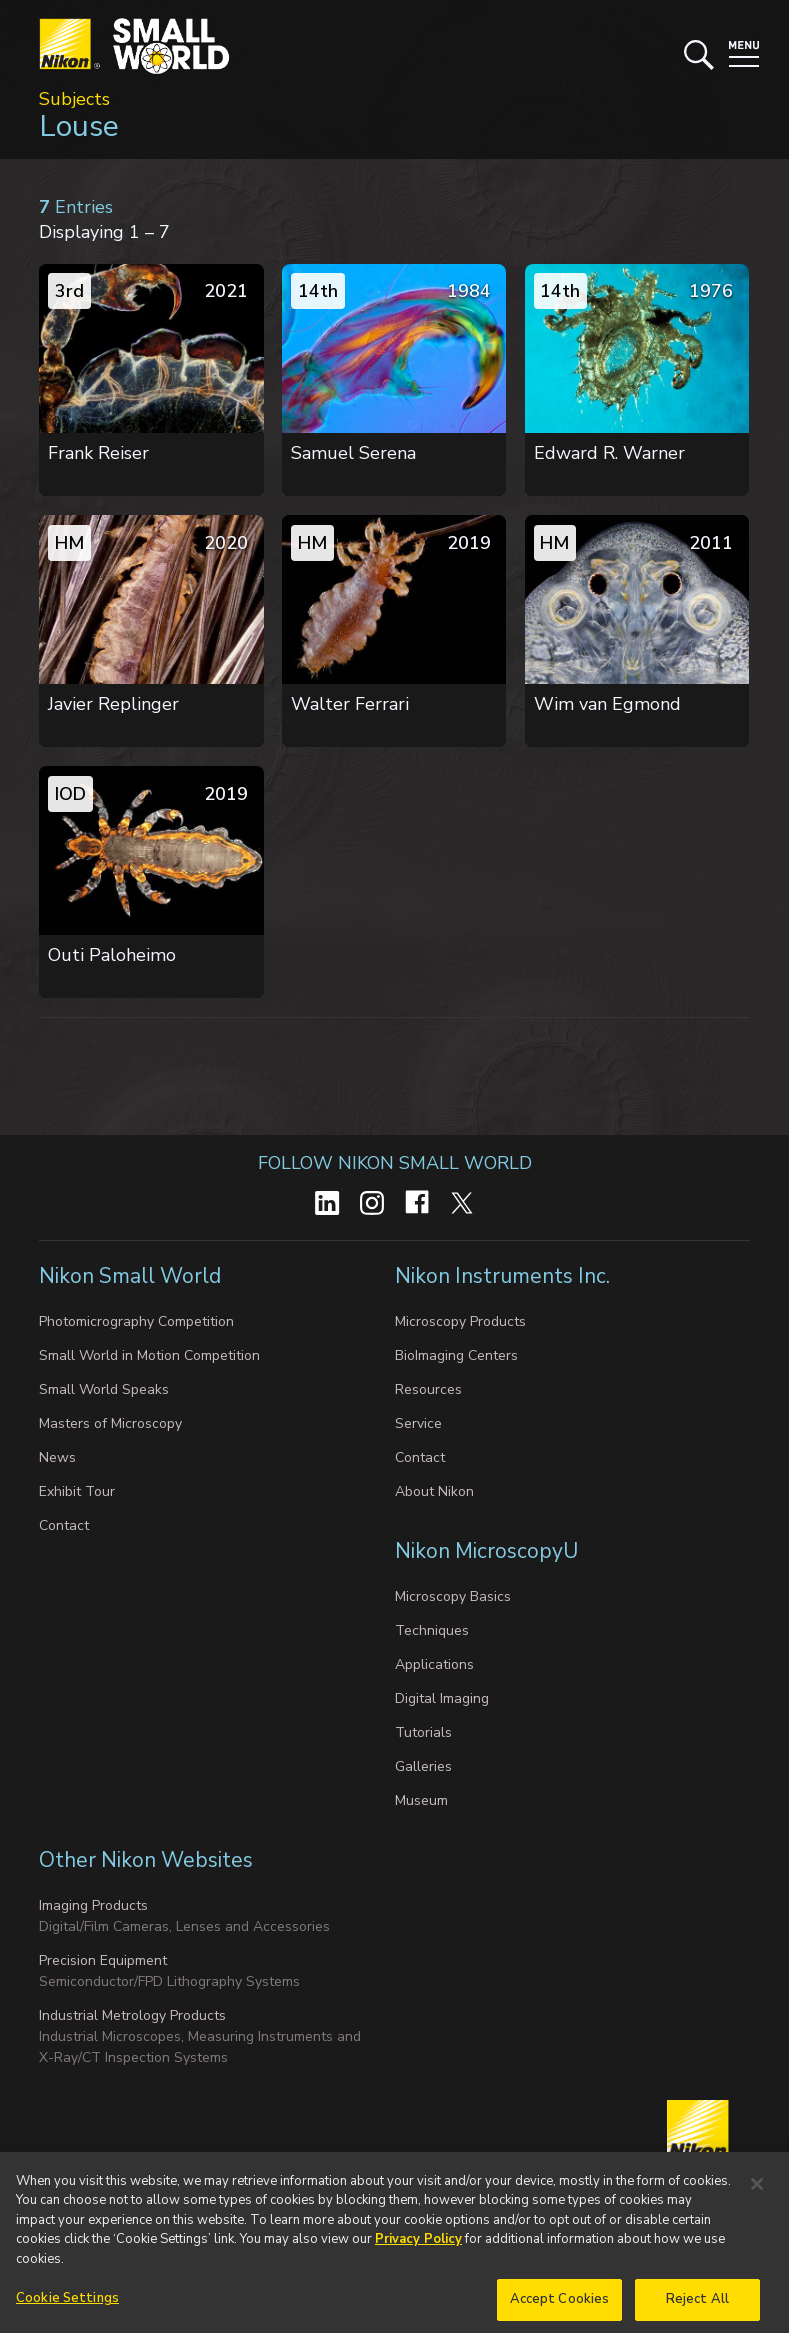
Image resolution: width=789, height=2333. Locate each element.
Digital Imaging (442, 1698)
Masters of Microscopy (110, 1423)
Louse (79, 126)
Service (418, 1423)
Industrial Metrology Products (132, 2015)
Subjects (74, 99)
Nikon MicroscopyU (486, 1551)
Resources (428, 1389)
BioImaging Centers (456, 1355)
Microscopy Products (460, 1321)
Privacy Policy (418, 2262)
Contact (64, 1525)
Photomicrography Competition (136, 1321)
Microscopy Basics (453, 1596)
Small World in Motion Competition (149, 1355)
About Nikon (434, 1491)
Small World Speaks (104, 1389)
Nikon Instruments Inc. (505, 1276)
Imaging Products (93, 1905)
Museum (421, 1800)
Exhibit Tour (77, 1491)
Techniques (432, 1630)
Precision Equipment (103, 1960)
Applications (434, 1664)
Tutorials (423, 1732)
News (57, 1457)
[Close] (757, 2207)
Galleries (423, 1766)
